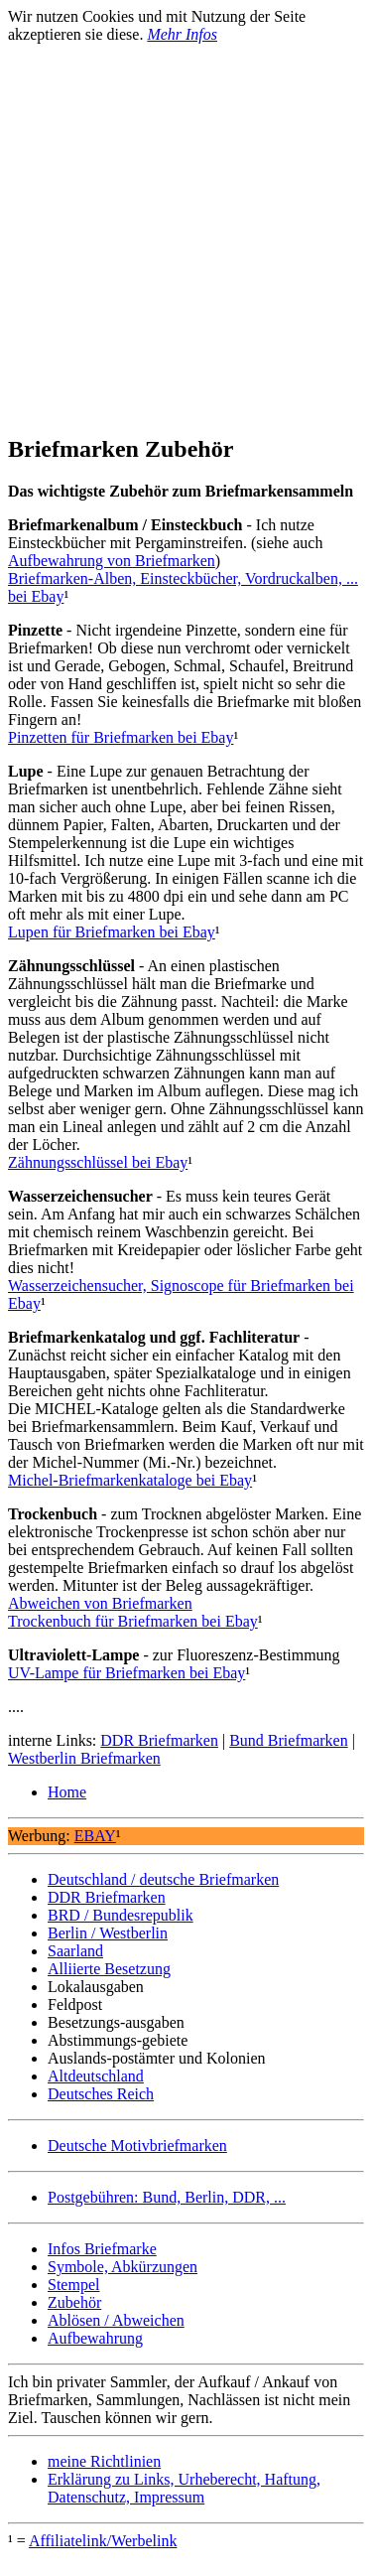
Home (67, 1792)
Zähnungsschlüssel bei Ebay (97, 1162)
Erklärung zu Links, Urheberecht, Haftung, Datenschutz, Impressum (184, 2488)
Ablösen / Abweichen (116, 2320)
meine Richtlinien (104, 2461)
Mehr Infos (182, 34)
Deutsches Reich (101, 2093)
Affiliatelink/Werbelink (103, 2540)
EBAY (95, 1835)
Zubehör (74, 2302)
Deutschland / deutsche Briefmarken (163, 1879)
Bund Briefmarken (288, 1740)
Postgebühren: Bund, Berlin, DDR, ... (167, 2197)
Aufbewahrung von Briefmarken (111, 560)
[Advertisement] (186, 230)
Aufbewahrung (95, 2338)
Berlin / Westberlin (108, 1933)
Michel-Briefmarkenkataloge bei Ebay (130, 1480)
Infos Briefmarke (102, 2248)
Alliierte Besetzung (109, 1968)
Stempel (73, 2284)
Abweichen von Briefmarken (100, 1603)
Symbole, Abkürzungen (122, 2266)
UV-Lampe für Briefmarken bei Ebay (126, 1672)
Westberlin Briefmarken (84, 1758)
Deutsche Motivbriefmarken (137, 2145)
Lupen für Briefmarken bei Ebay (111, 932)
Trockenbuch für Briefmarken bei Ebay (133, 1621)
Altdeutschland (96, 2076)
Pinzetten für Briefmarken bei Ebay (120, 737)
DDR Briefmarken (159, 1740)
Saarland (75, 1950)
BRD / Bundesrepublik (120, 1915)
